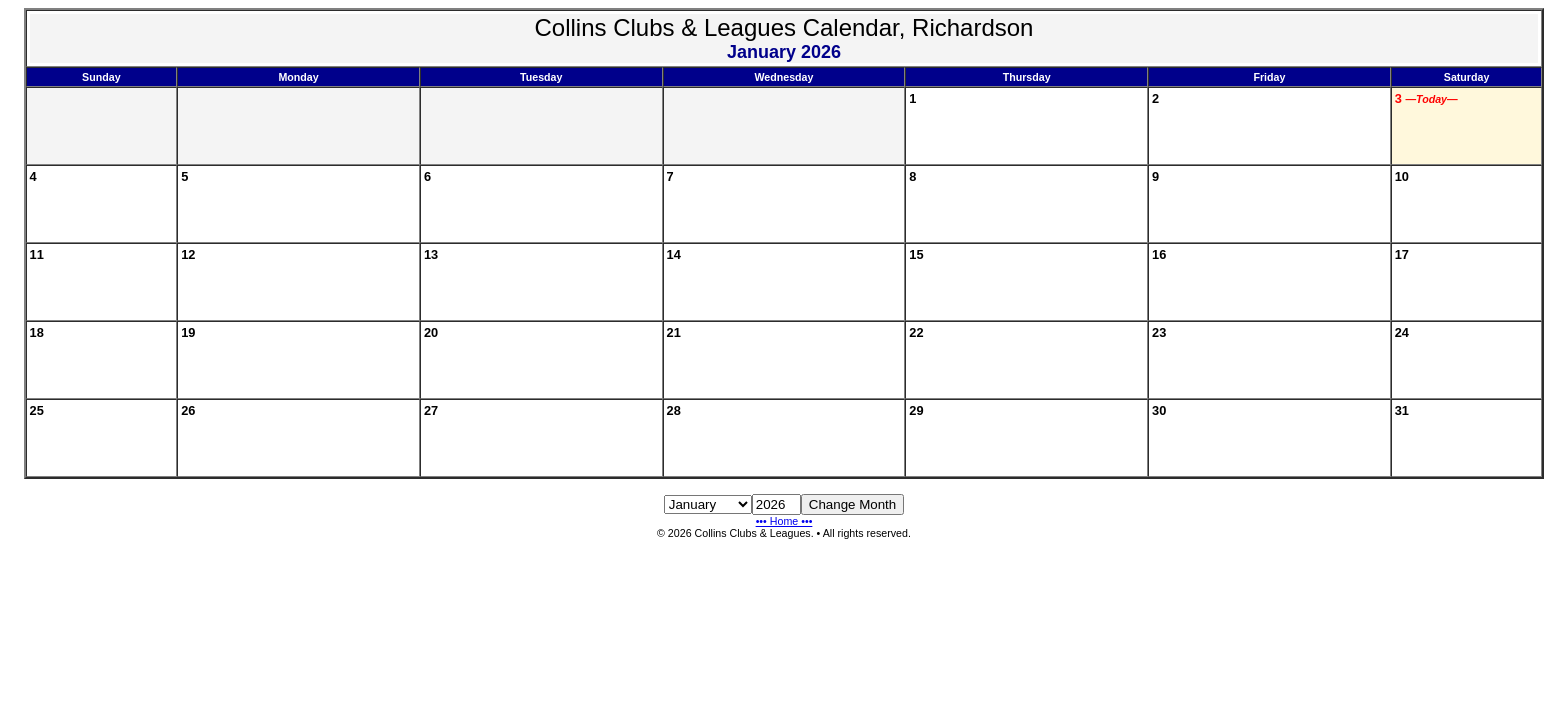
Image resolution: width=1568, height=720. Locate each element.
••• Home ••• (784, 521)
